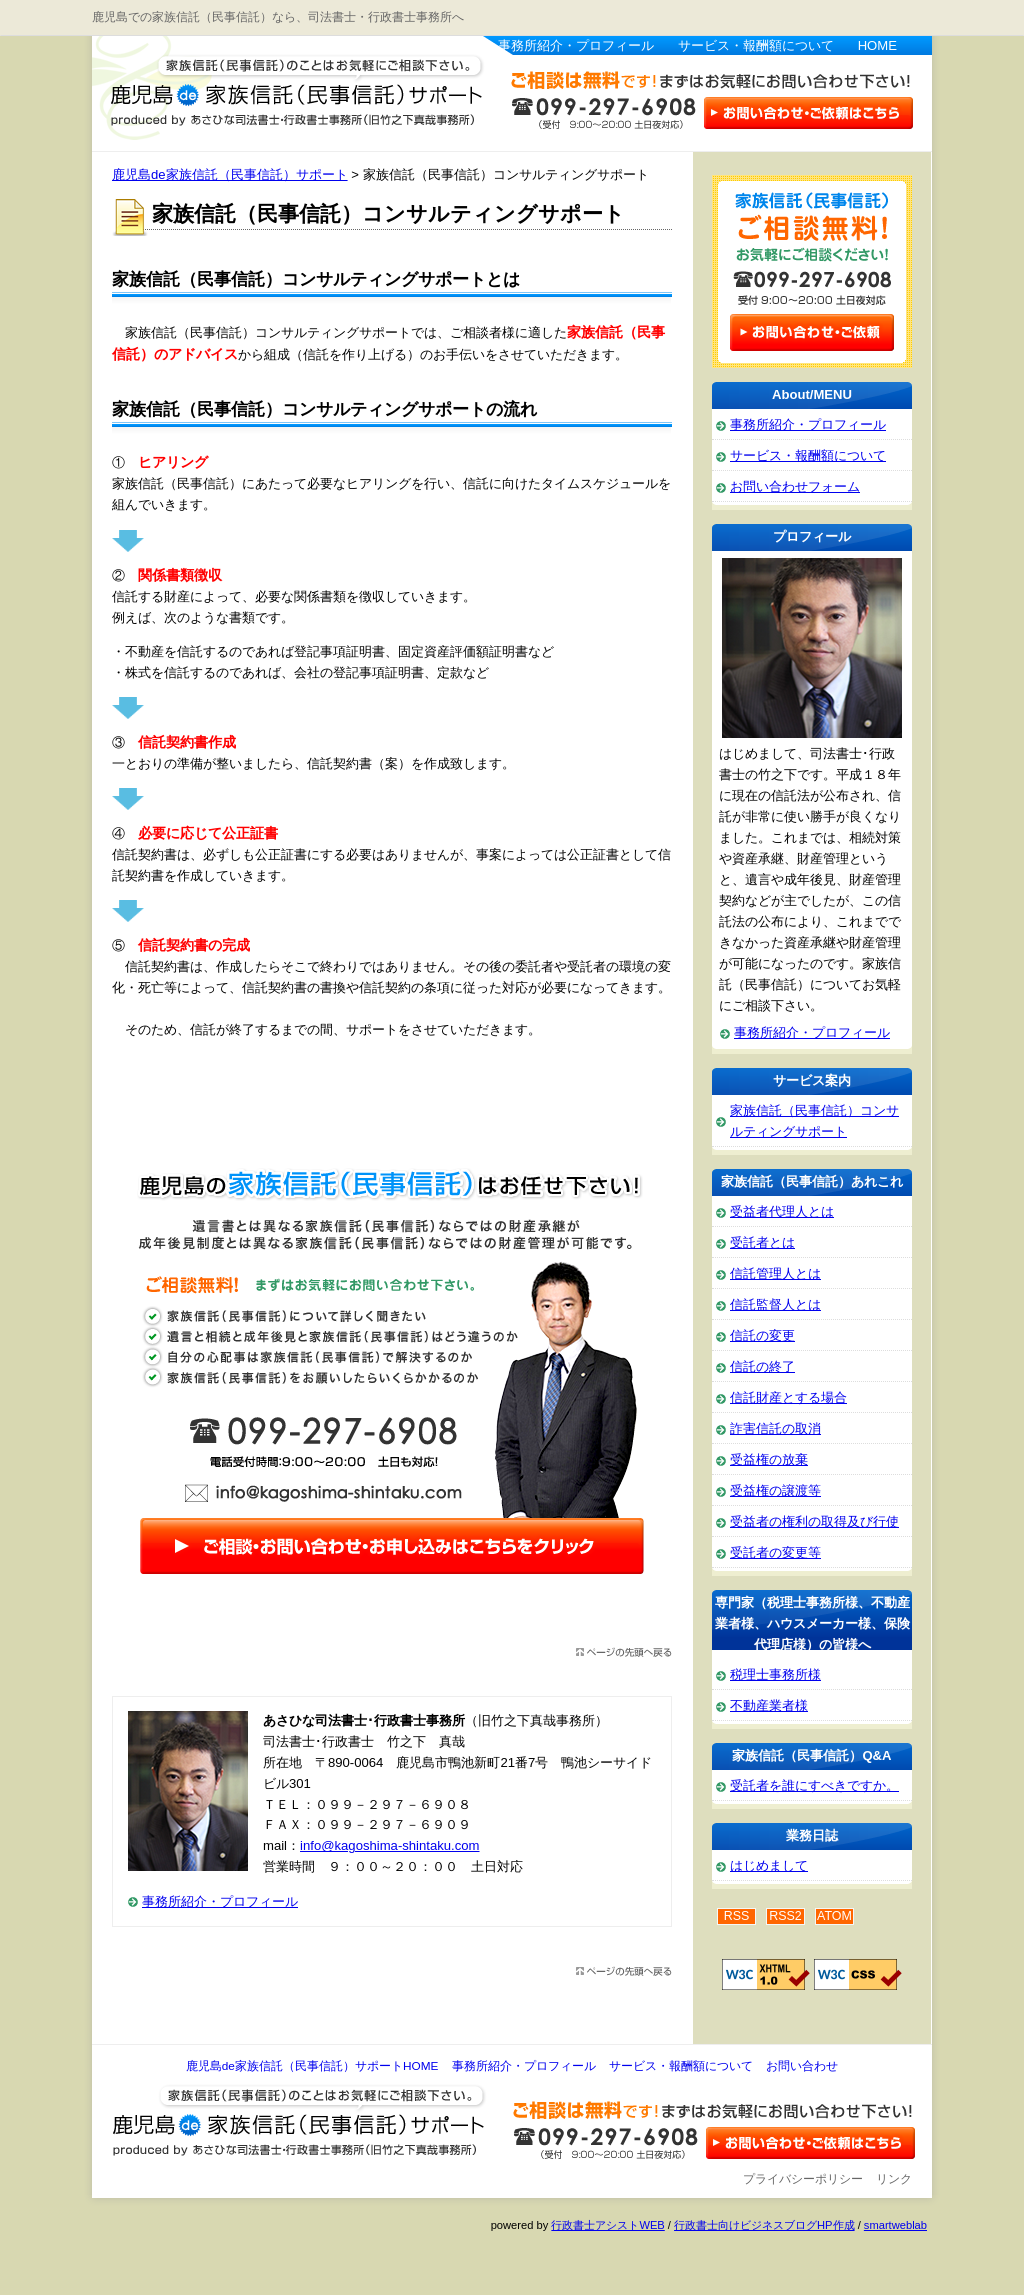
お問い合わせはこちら (807, 111)
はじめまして (769, 1865)
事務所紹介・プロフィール (576, 45)
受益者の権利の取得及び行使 (814, 1521)
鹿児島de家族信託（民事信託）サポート (287, 90)
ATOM (834, 1916)
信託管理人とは (775, 1273)
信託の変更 (762, 1335)
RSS (737, 1916)
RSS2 (785, 1916)
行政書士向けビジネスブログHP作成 (764, 2225)
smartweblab (895, 2225)
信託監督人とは (775, 1304)
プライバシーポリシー (803, 2179)
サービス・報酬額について (756, 45)
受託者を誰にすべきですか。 (814, 1785)
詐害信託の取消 (775, 1428)
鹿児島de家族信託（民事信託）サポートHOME (312, 2066)
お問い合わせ (802, 2066)
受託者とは (762, 1242)
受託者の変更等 (775, 1552)
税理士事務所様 (775, 1674)
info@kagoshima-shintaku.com (389, 1845)
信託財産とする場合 (788, 1397)
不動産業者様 (769, 1705)
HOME (877, 45)
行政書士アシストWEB (607, 2225)
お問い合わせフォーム (795, 486)
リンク (894, 2179)
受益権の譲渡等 (775, 1490)
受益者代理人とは (782, 1211)
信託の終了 (762, 1366)
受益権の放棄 (769, 1459)
